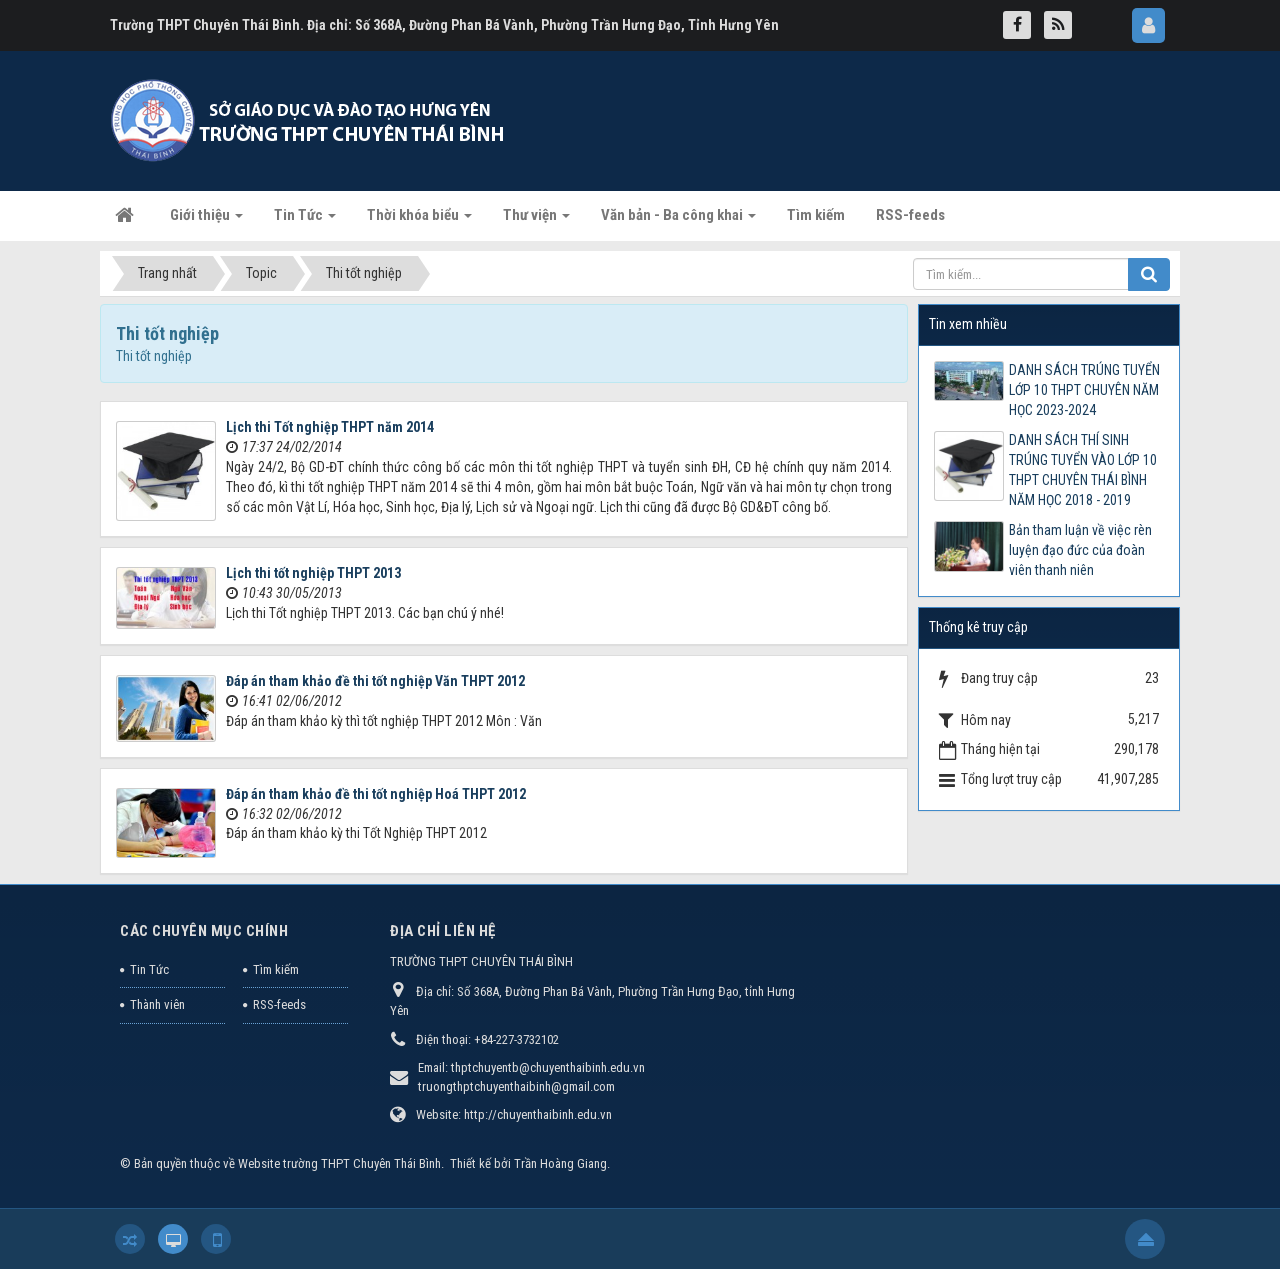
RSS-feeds (279, 1004)
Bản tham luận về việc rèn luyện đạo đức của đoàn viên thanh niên (1080, 550)
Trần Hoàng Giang (560, 1163)
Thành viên (157, 1004)
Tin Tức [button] (305, 221)
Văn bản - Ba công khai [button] (678, 221)
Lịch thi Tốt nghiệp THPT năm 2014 (330, 427)
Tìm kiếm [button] (816, 215)
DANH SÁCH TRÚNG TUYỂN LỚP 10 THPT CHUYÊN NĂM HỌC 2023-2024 (1084, 390)
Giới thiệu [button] (206, 221)
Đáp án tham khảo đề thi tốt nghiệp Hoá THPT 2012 (376, 794)
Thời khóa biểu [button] (419, 221)
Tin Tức (149, 969)
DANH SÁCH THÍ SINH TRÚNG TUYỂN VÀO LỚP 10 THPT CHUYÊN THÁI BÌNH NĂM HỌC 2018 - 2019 (1083, 470)
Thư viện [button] (536, 221)
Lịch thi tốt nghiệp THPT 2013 (313, 573)
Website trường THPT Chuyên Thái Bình (339, 1163)
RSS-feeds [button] (910, 215)
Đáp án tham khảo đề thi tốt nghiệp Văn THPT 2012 (375, 681)
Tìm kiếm (276, 969)
